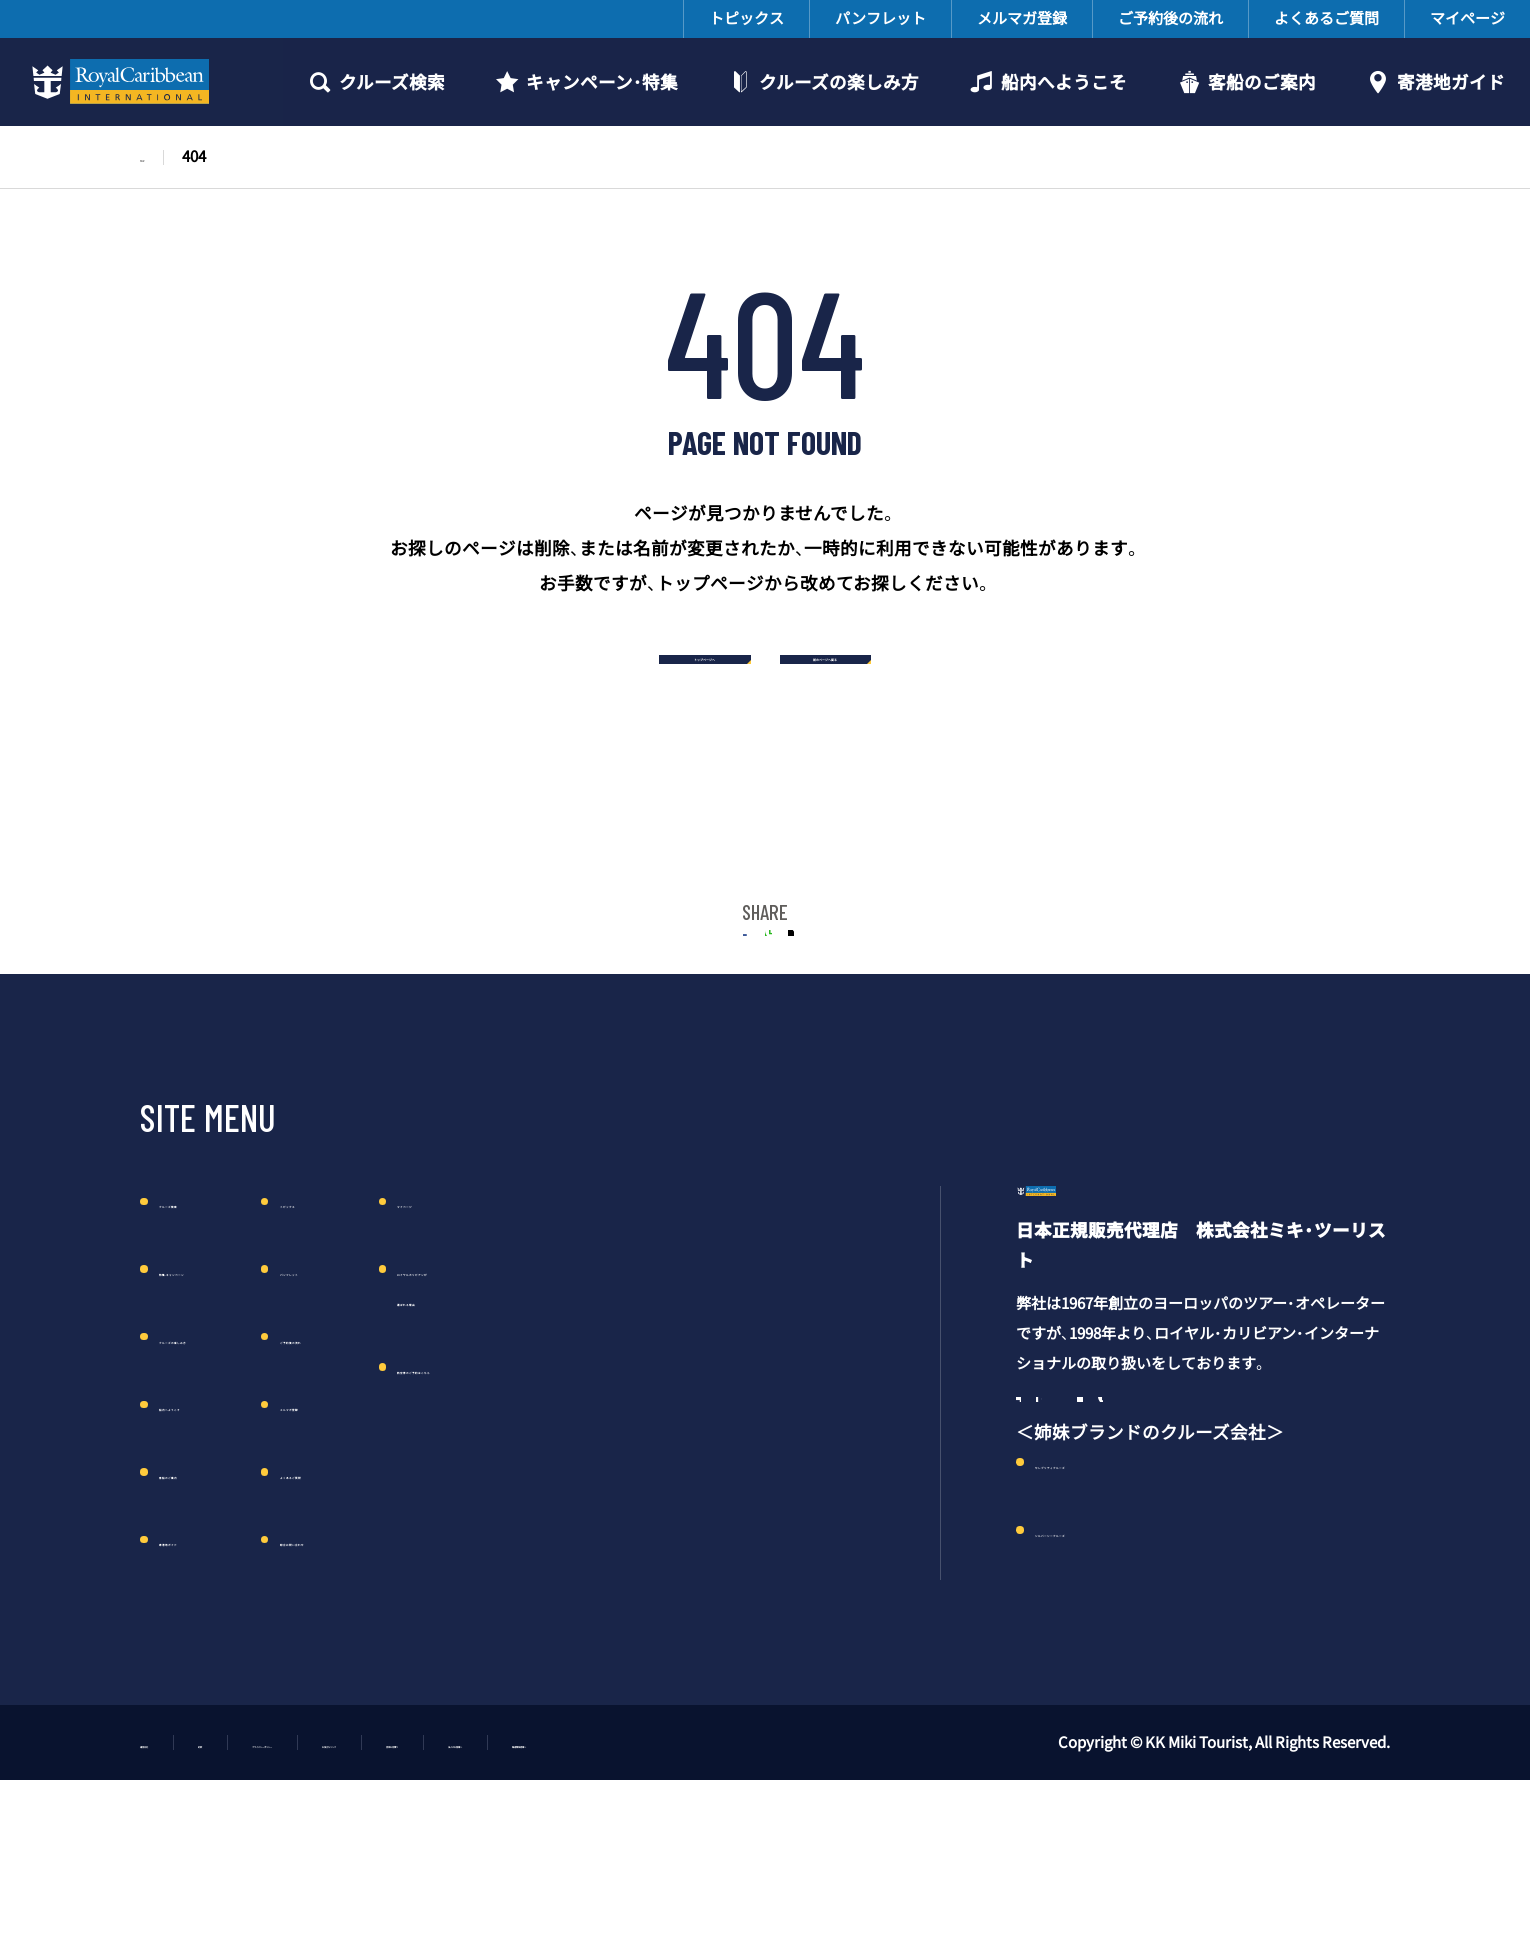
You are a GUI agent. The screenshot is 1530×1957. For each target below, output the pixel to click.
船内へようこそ (1064, 82)
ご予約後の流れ (1170, 18)
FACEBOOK (697, 984)
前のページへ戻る (923, 669)
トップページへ (607, 669)
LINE (765, 984)
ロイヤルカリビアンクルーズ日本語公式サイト (117, 82)
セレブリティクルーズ (1123, 1622)
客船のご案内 (1262, 82)
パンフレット (880, 18)
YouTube (1193, 1544)
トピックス (746, 18)
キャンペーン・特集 (602, 82)
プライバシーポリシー (405, 1892)
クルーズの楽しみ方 (839, 82)
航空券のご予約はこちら (749, 1437)
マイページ (1467, 18)
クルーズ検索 (392, 82)
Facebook (1035, 1544)
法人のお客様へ (877, 1892)
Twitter (832, 984)
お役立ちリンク (582, 1892)
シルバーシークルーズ (1124, 1690)
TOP (155, 156)
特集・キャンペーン (235, 1340)
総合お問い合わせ (485, 1610)
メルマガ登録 (1022, 18)
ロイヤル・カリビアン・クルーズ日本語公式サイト (1154, 1291)
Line (1245, 1544)
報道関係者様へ (1032, 1892)
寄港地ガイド (1451, 82)
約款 (265, 1892)
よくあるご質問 (1326, 18)
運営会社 (170, 1892)
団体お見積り (730, 1892)
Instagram (1088, 1544)
